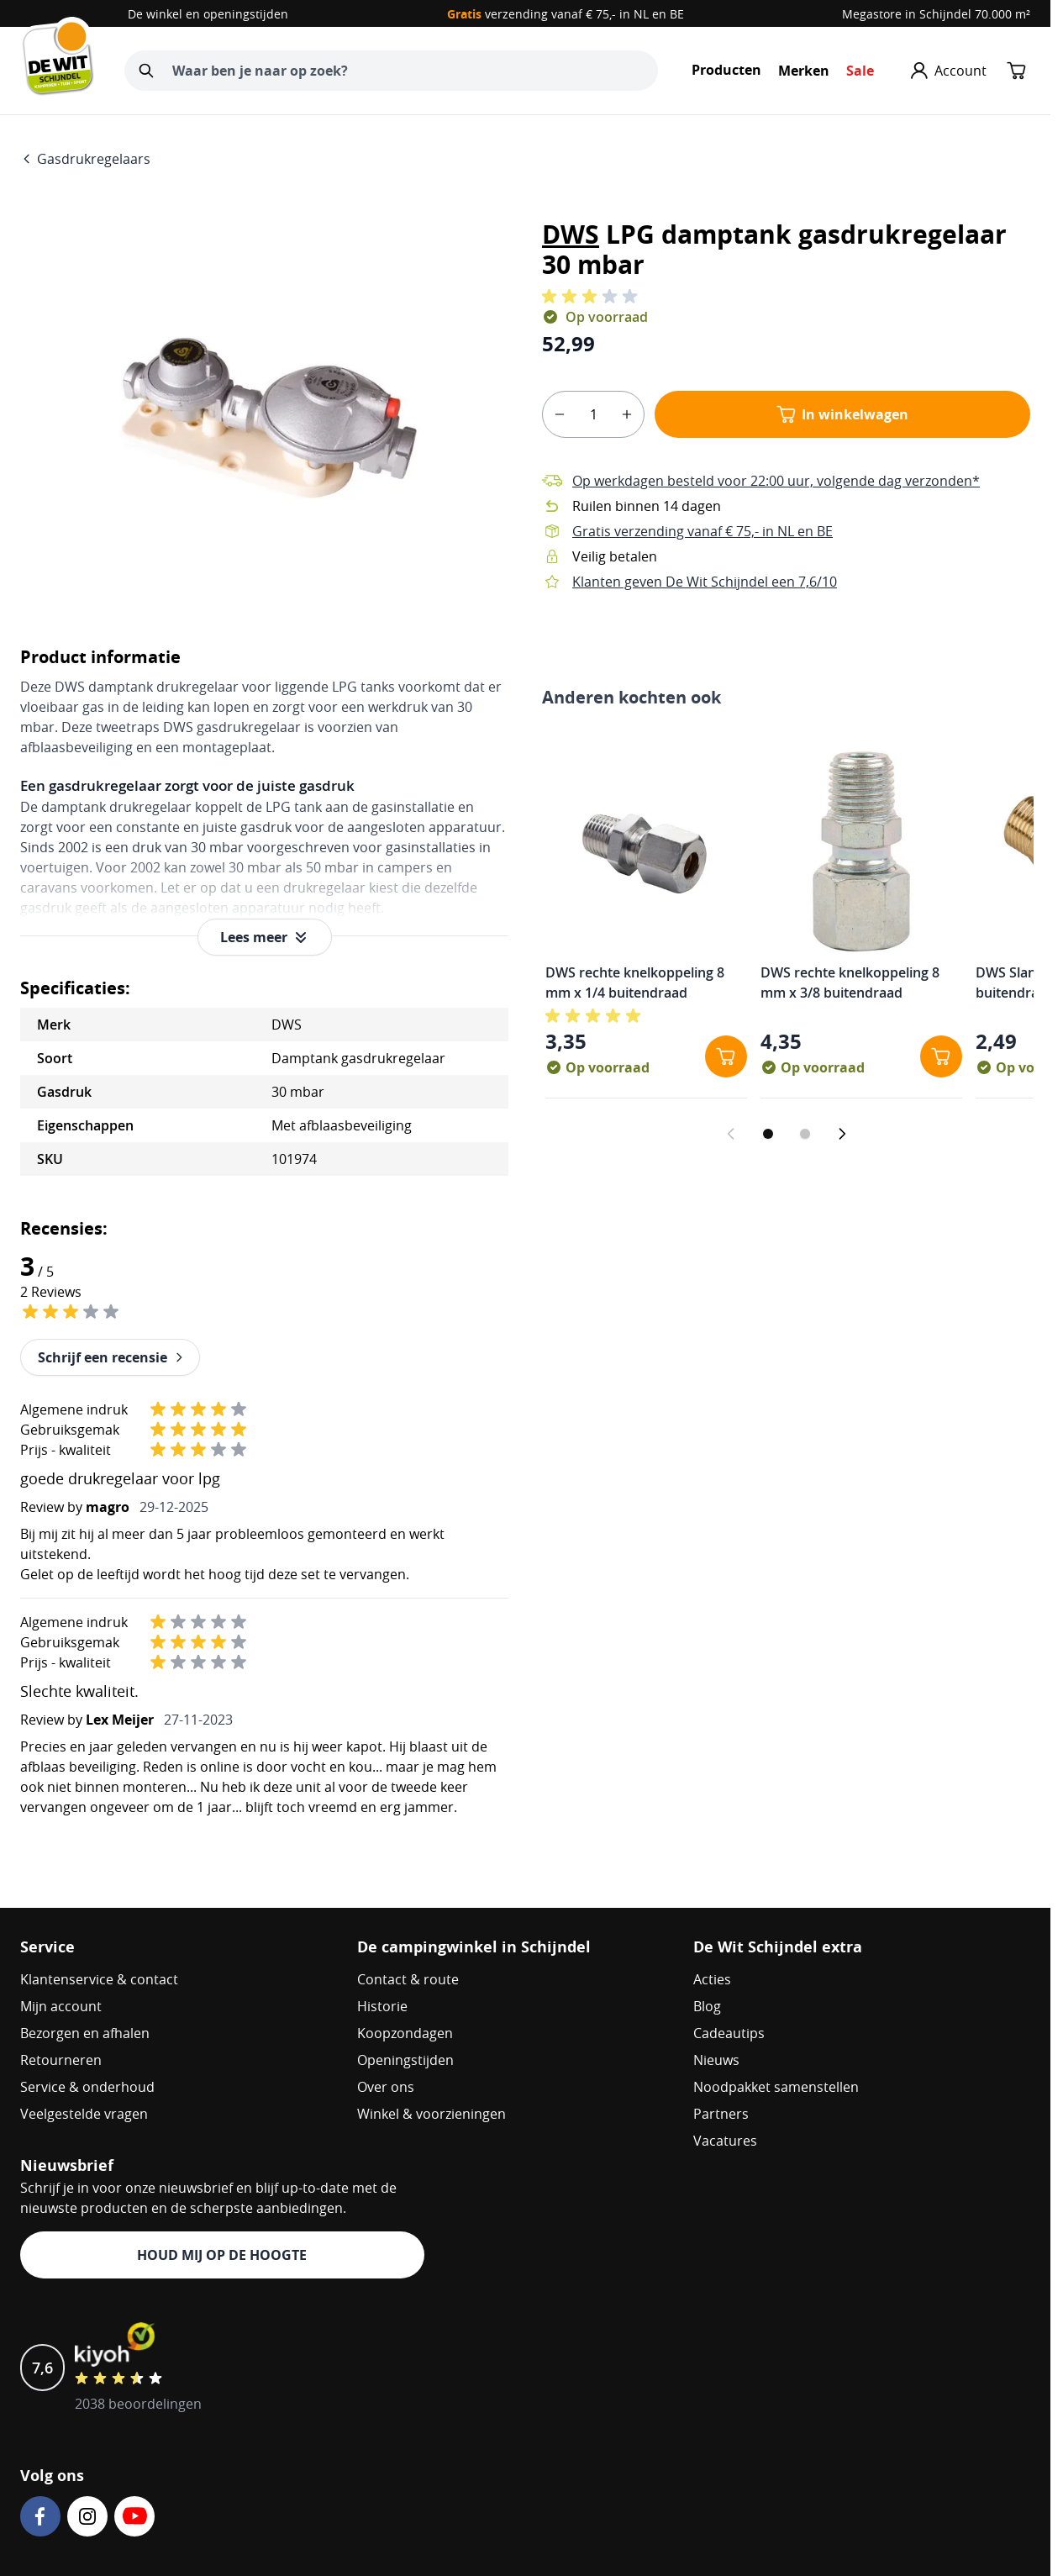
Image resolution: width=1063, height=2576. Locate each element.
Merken (803, 70)
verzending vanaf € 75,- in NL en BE (565, 14)
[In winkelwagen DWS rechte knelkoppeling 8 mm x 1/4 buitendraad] (726, 1056)
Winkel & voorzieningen (431, 2114)
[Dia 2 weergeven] (805, 1133)
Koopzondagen (405, 2033)
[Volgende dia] (842, 1133)
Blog (707, 2006)
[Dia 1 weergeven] (768, 1133)
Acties (712, 1979)
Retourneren (61, 2060)
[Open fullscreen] (264, 411)
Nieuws (716, 2060)
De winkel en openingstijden (208, 14)
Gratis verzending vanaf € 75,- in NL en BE (702, 531)
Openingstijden (405, 2060)
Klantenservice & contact (99, 1979)
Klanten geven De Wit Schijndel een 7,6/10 (704, 581)
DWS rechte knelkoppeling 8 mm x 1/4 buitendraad (634, 982)
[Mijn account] (949, 70)
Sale (860, 70)
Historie (382, 2006)
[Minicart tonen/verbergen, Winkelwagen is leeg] (1016, 70)
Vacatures (725, 2140)
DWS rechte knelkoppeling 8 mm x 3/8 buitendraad (849, 982)
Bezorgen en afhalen (85, 2033)
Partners (721, 2114)
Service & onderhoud (87, 2087)
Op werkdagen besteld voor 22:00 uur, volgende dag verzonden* (776, 480)
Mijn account (61, 2006)
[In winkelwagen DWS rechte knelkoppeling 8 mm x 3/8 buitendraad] (941, 1056)
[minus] (559, 414)
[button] (592, 297)
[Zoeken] (146, 70)
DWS (570, 234)
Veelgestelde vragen (84, 2114)
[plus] (627, 414)
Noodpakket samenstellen (776, 2087)
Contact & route (408, 1979)
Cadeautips (729, 2033)
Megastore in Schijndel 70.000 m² (936, 14)
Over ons (385, 2087)
